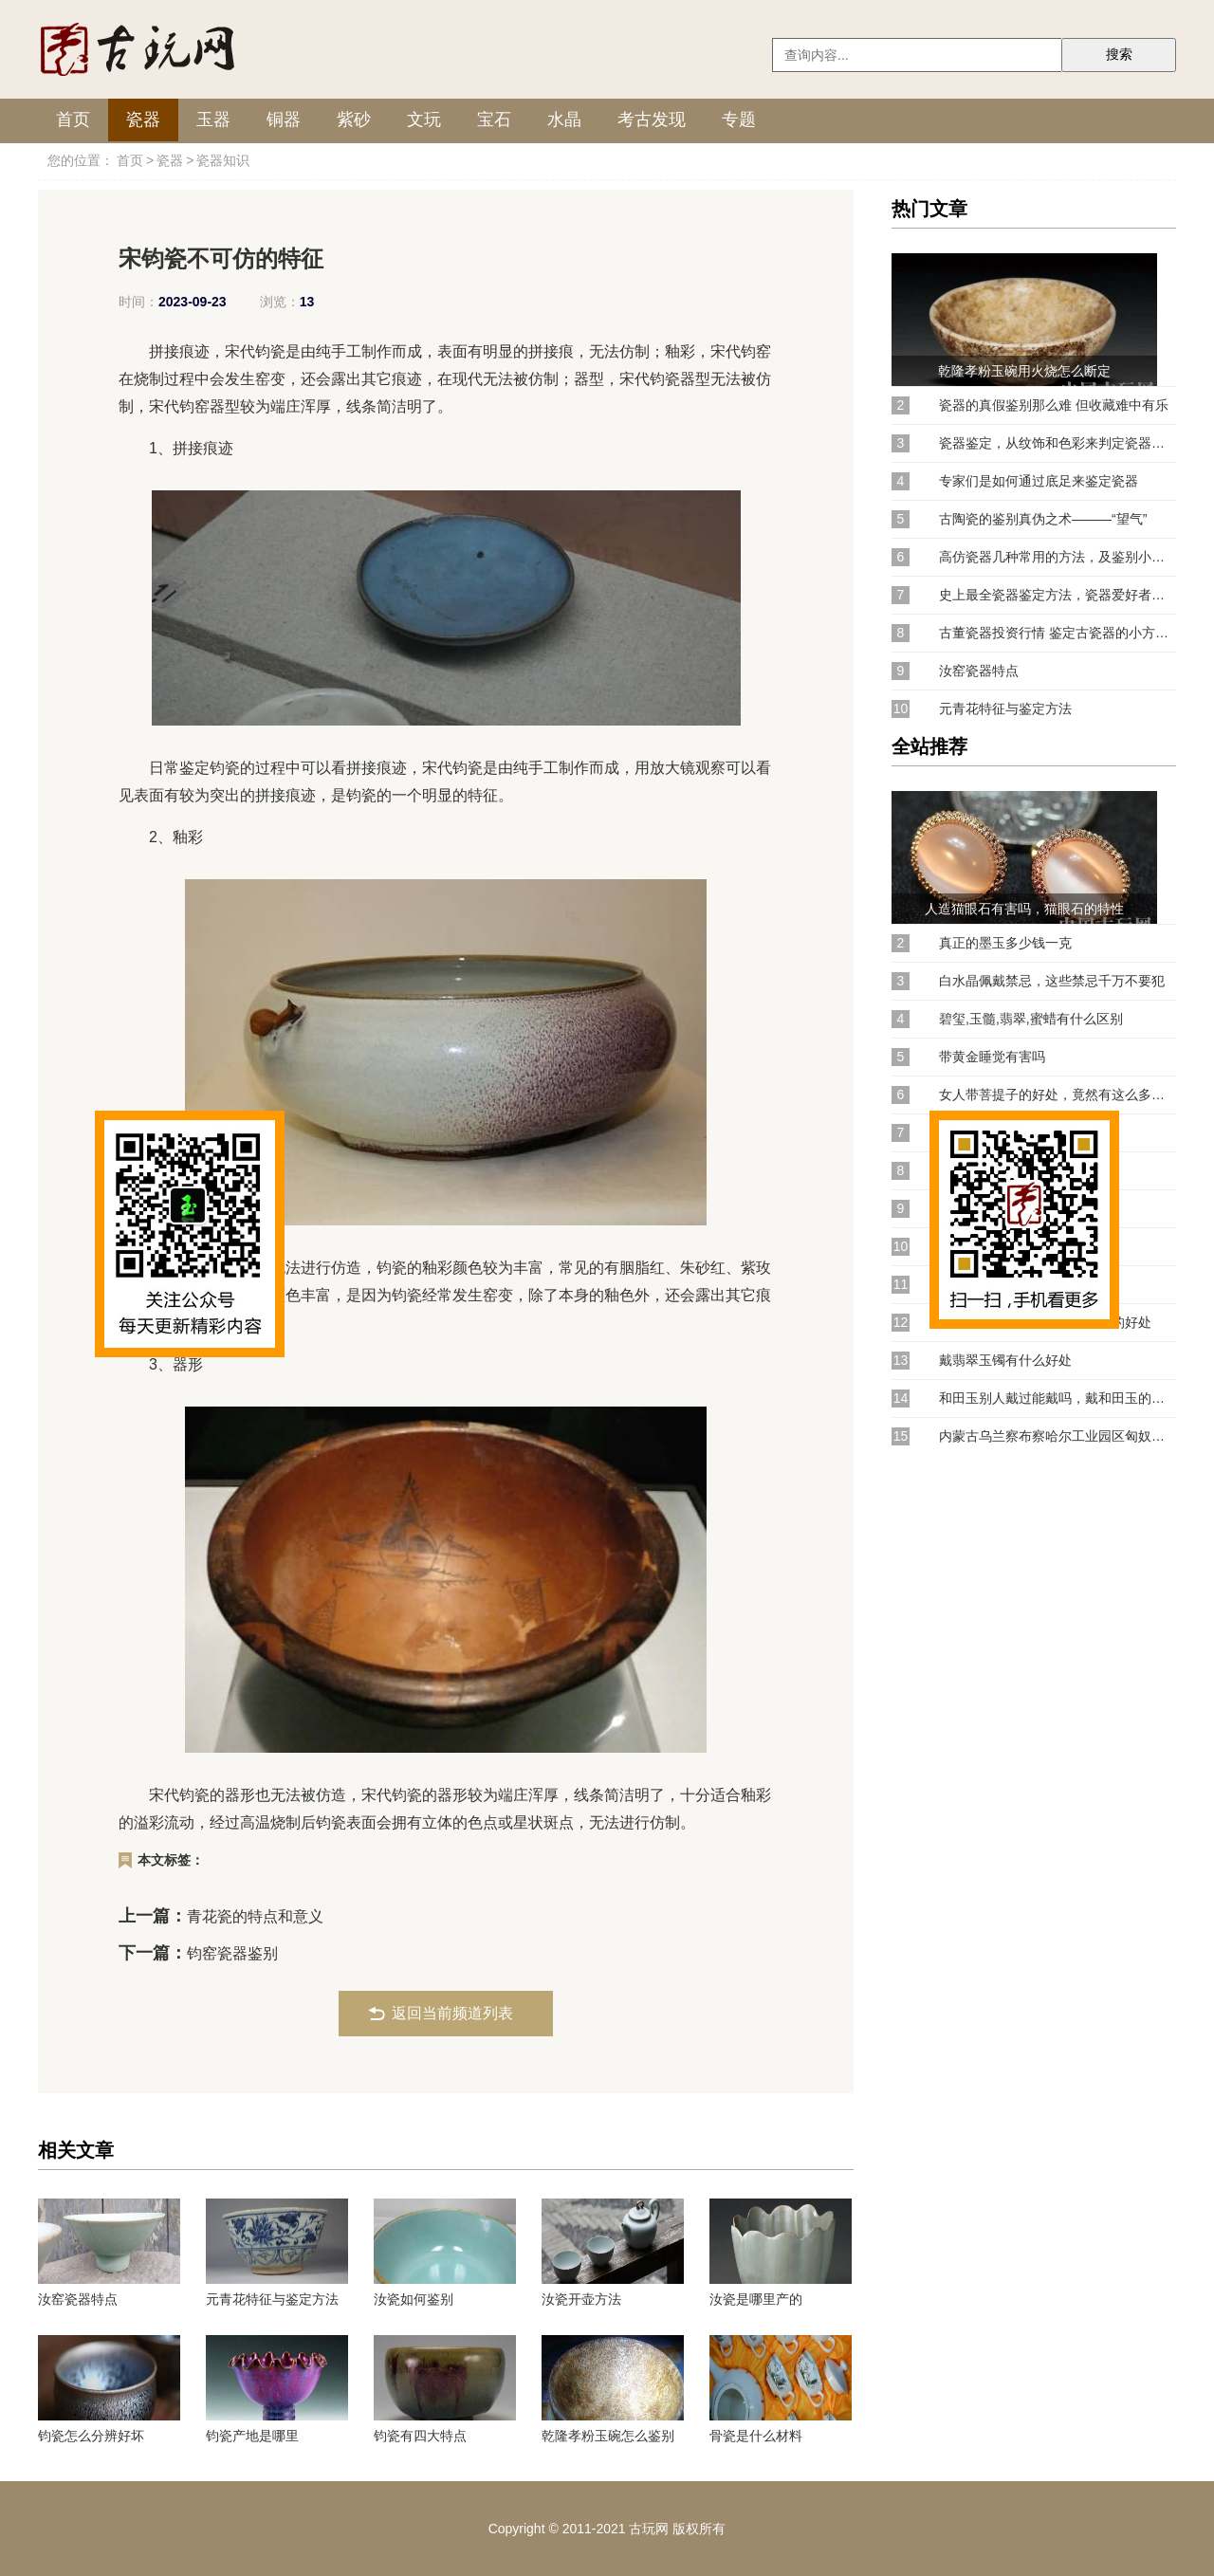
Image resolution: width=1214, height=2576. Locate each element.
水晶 (564, 119)
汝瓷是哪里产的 (755, 2299)
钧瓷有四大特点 (420, 2435)
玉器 (213, 119)
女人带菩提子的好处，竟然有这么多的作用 (1057, 1094)
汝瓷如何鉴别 (413, 2299)
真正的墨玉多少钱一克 (1005, 942)
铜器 (284, 119)
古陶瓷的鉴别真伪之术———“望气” (1043, 518)
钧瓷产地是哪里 (252, 2435)
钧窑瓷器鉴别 (232, 1953)
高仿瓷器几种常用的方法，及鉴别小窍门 (1057, 556)
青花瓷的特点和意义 (255, 1916)
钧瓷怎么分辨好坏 (91, 2435)
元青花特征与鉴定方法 (272, 2299)
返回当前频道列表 (452, 2013)
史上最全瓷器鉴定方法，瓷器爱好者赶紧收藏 (1057, 594)
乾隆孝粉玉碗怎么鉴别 (608, 2435)
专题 (739, 119)
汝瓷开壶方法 (581, 2299)
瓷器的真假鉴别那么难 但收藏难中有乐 (1053, 405)
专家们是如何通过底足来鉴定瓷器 (1038, 480)
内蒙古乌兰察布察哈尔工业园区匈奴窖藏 (1057, 1436)
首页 (73, 119)
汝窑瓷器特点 (78, 2299)
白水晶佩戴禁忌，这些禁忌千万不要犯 (1052, 980)
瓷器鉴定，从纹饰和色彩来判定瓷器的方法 (1057, 443)
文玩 (424, 119)
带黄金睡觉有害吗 (992, 1056)
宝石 (494, 119)
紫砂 (354, 119)
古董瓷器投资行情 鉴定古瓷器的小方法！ (1057, 632)
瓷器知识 (222, 160)
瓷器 (143, 119)
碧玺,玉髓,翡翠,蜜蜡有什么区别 (1031, 1018)
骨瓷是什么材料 (755, 2435)
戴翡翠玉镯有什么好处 (1005, 1360)
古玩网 (649, 2528)
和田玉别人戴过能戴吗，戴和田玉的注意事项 (1057, 1398)
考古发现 (651, 119)
